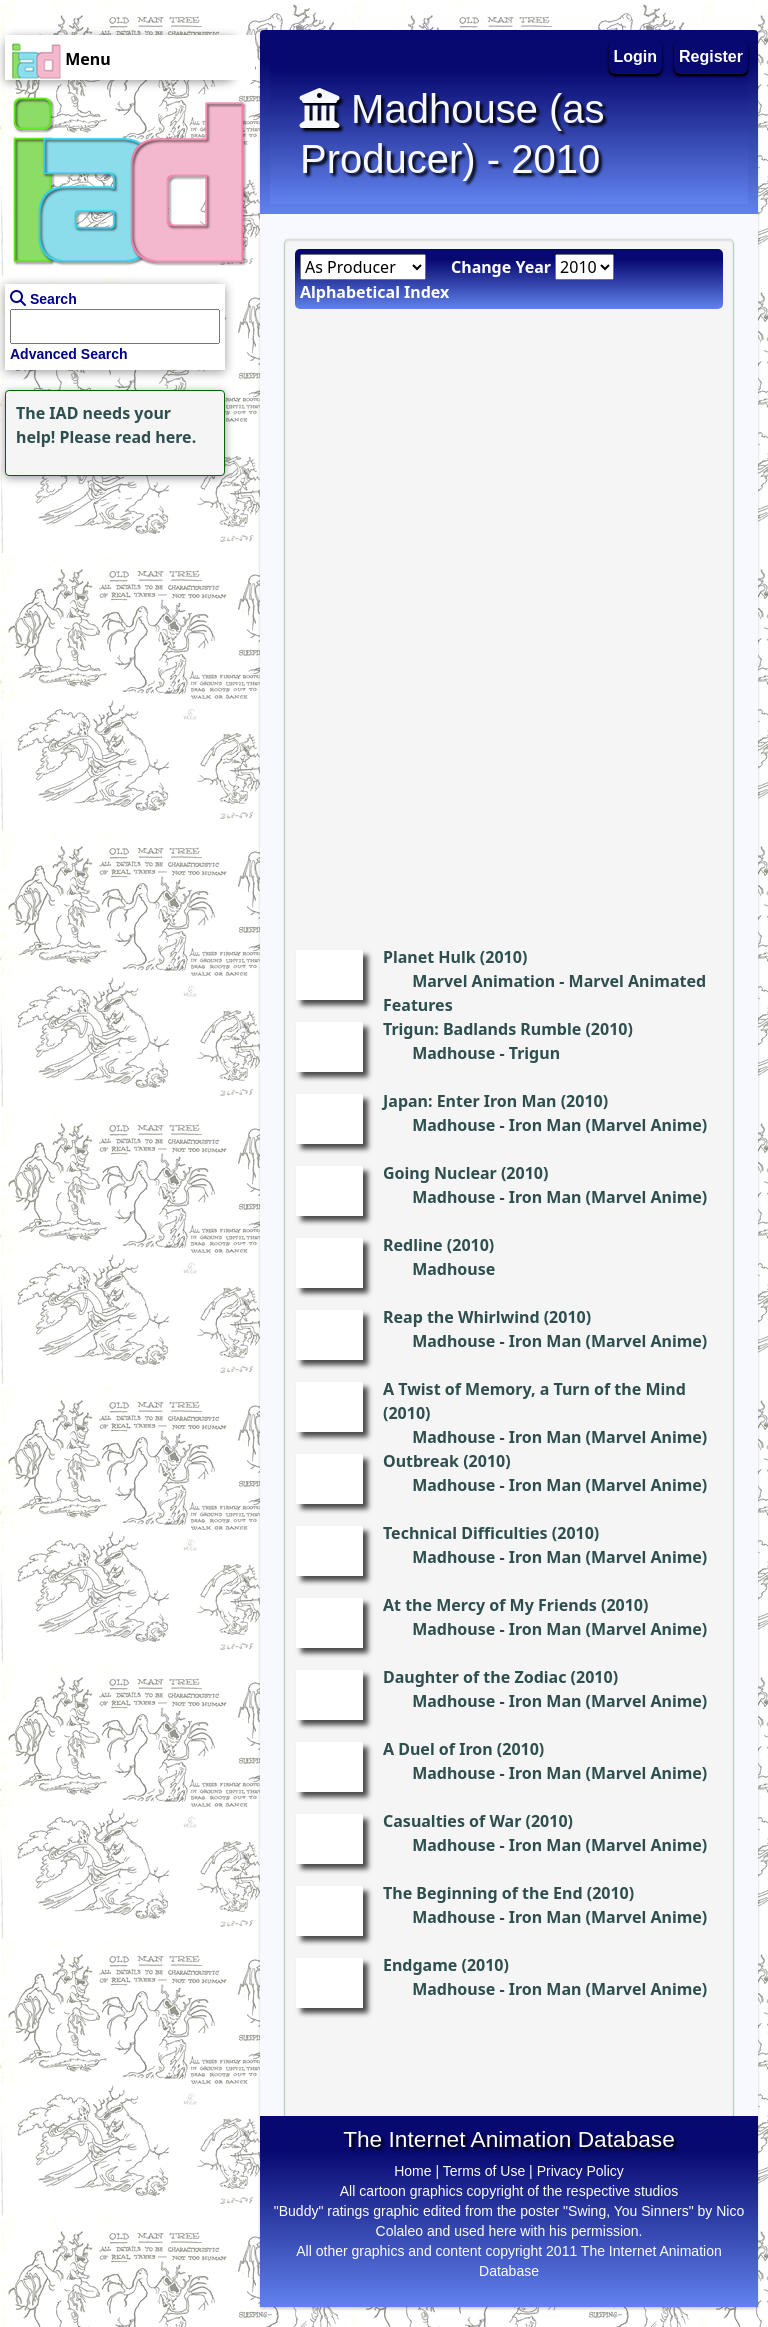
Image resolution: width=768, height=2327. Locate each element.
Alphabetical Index (374, 292)
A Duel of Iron (438, 1749)
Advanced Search (69, 354)
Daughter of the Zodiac (474, 1677)
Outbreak (421, 1461)
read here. (155, 437)
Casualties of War (452, 1821)
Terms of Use (484, 2171)
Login (636, 56)
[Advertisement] (125, 606)
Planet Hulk (429, 957)
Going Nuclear (440, 1173)
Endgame (420, 1965)
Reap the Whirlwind (461, 1317)
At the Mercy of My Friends (490, 1605)
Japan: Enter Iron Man (470, 1101)
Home (412, 2171)
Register (711, 56)
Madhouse (453, 1053)
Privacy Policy (580, 2171)
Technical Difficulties (465, 1533)
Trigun (534, 1053)
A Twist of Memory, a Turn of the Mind (534, 1389)
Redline (413, 1245)
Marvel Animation (483, 981)
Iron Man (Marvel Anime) (608, 1125)
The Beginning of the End (483, 1893)
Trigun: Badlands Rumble (482, 1029)
